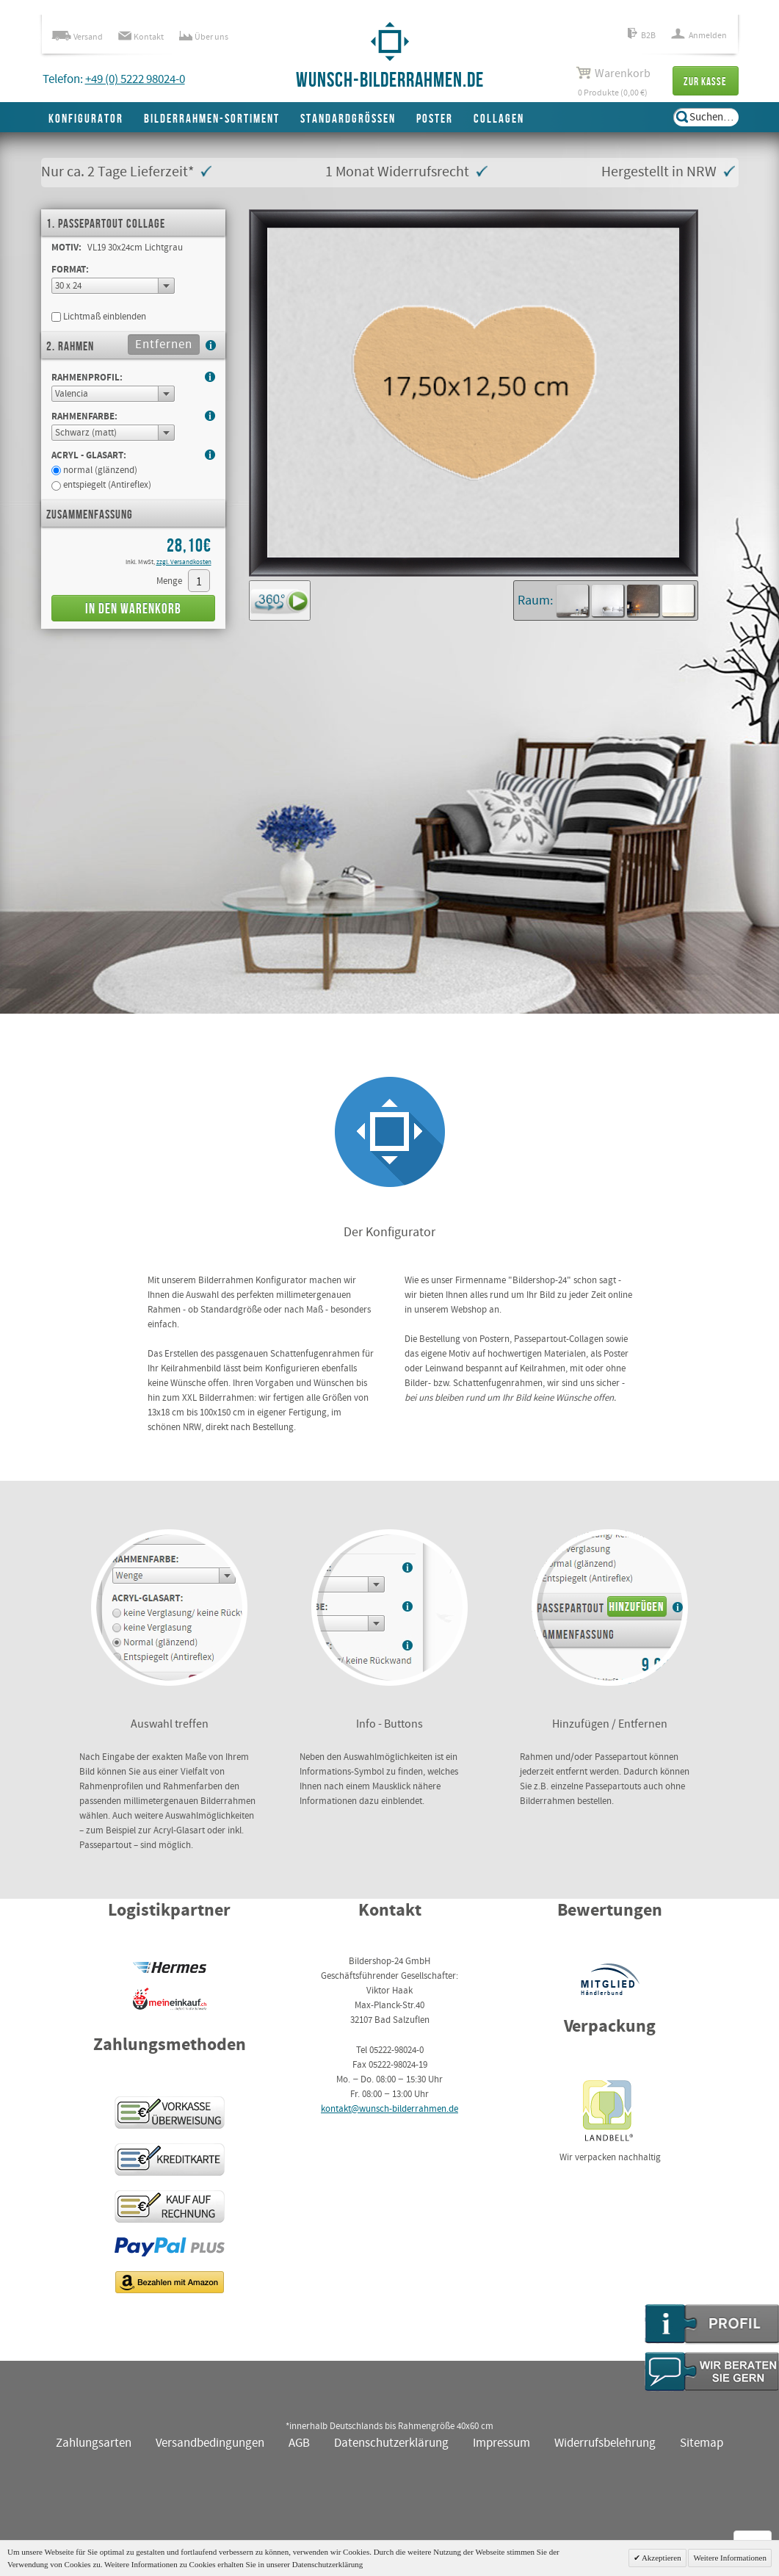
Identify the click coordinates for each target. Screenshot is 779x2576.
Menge (169, 581)
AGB (299, 2443)
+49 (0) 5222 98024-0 (135, 80)
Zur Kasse (705, 82)
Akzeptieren (660, 2557)
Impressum (501, 2443)
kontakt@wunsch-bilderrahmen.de (389, 2109)
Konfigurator (85, 118)
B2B (642, 35)
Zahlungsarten (93, 2443)
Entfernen (163, 345)
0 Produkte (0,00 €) (613, 82)
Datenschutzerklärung (391, 2443)
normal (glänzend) (94, 470)
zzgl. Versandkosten (183, 562)
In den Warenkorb (133, 609)
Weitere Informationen (730, 2557)
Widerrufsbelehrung (605, 2443)
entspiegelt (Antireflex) (101, 485)
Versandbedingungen (210, 2443)
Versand (77, 37)
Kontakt (141, 37)
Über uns (203, 37)
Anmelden (699, 35)
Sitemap (701, 2443)
